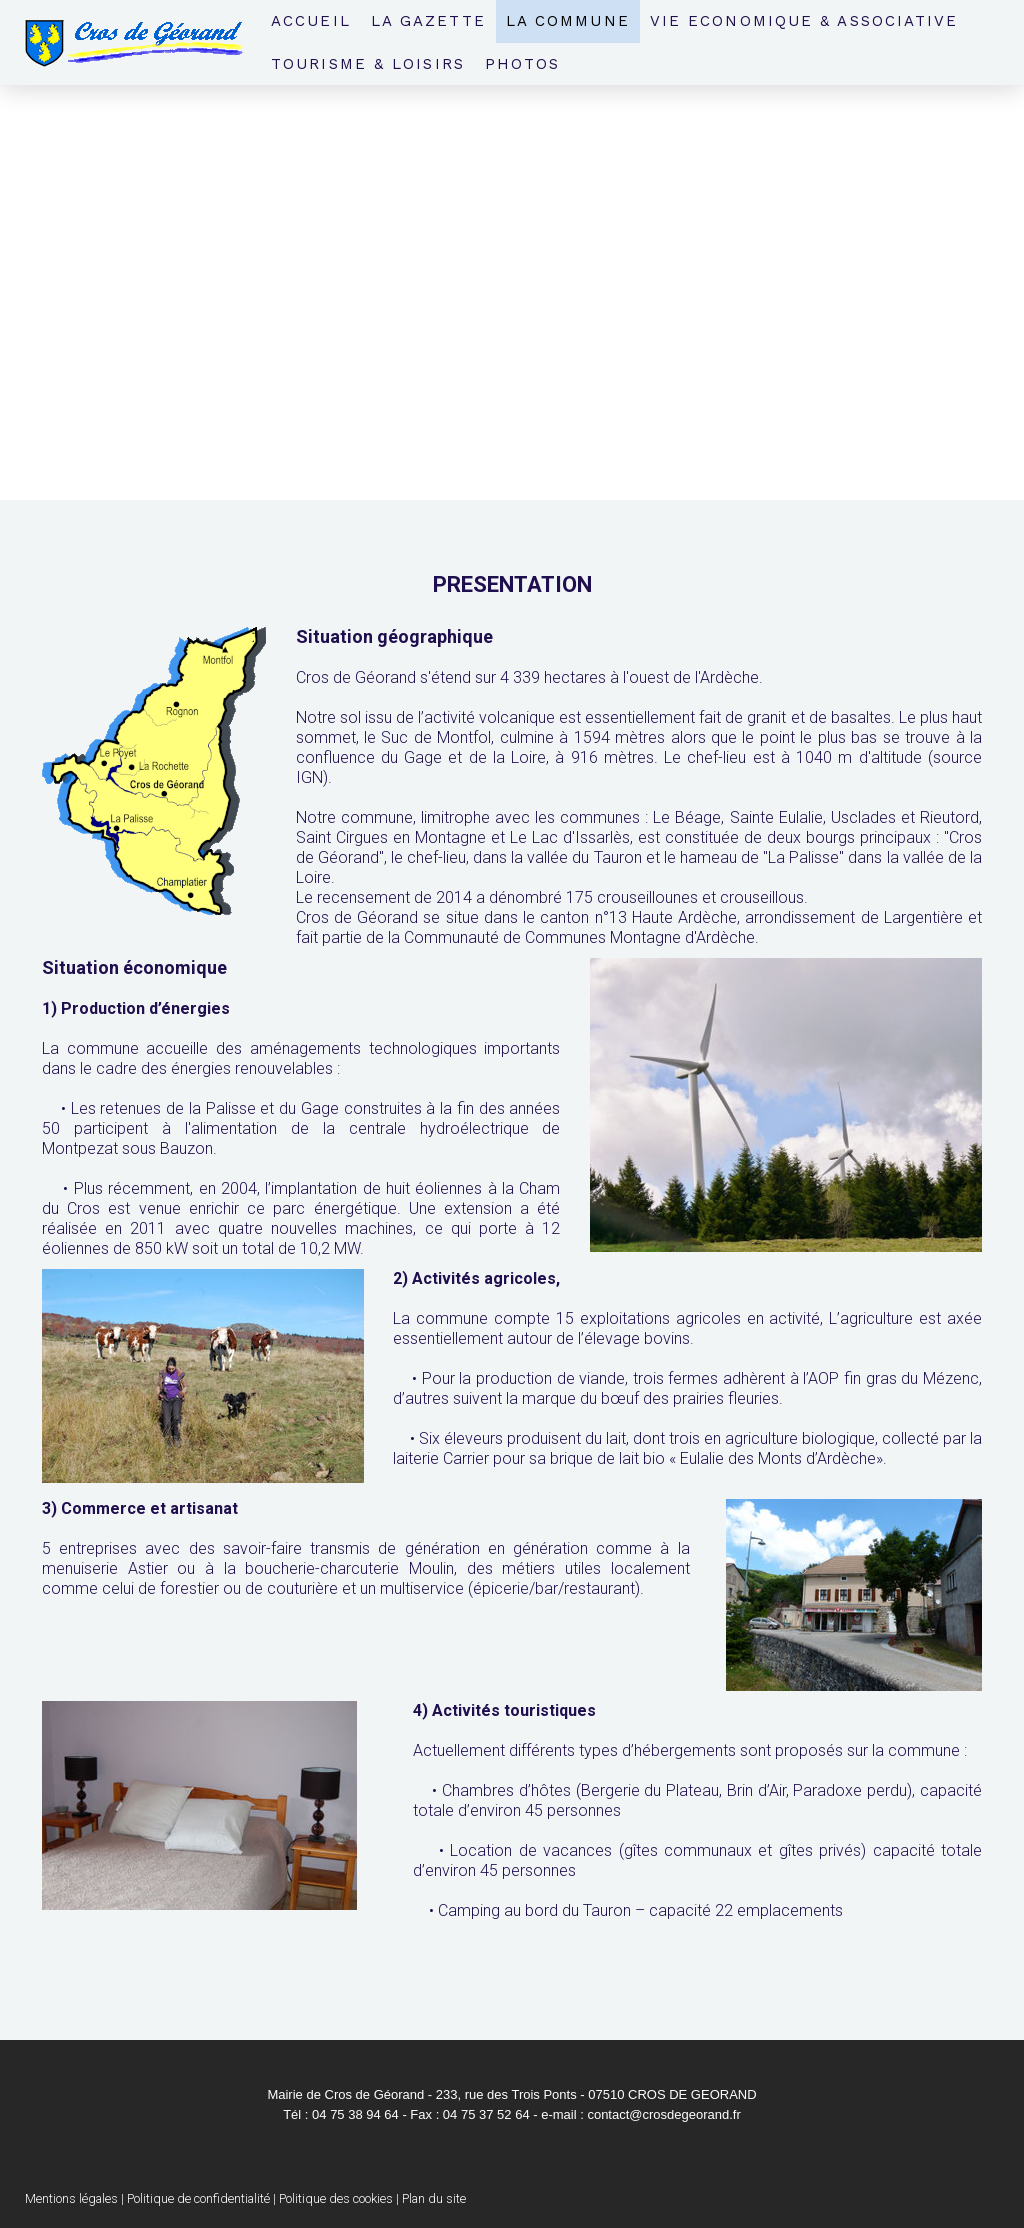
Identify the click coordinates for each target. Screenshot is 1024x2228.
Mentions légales (71, 2198)
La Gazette (428, 21)
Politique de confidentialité (198, 2198)
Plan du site (434, 2198)
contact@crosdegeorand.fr (663, 2114)
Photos (523, 64)
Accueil (311, 21)
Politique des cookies (336, 2198)
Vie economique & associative (804, 21)
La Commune (568, 21)
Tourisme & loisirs (368, 64)
